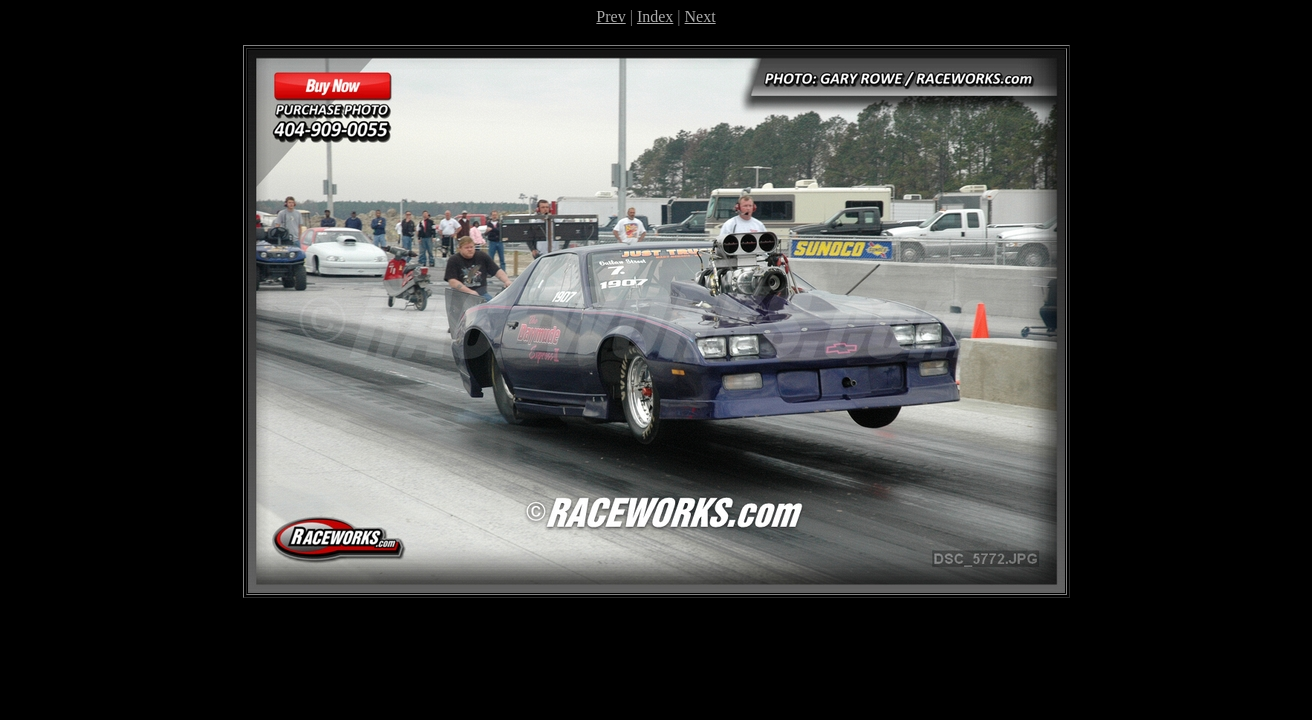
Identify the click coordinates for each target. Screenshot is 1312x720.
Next (700, 16)
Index (655, 16)
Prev (610, 16)
